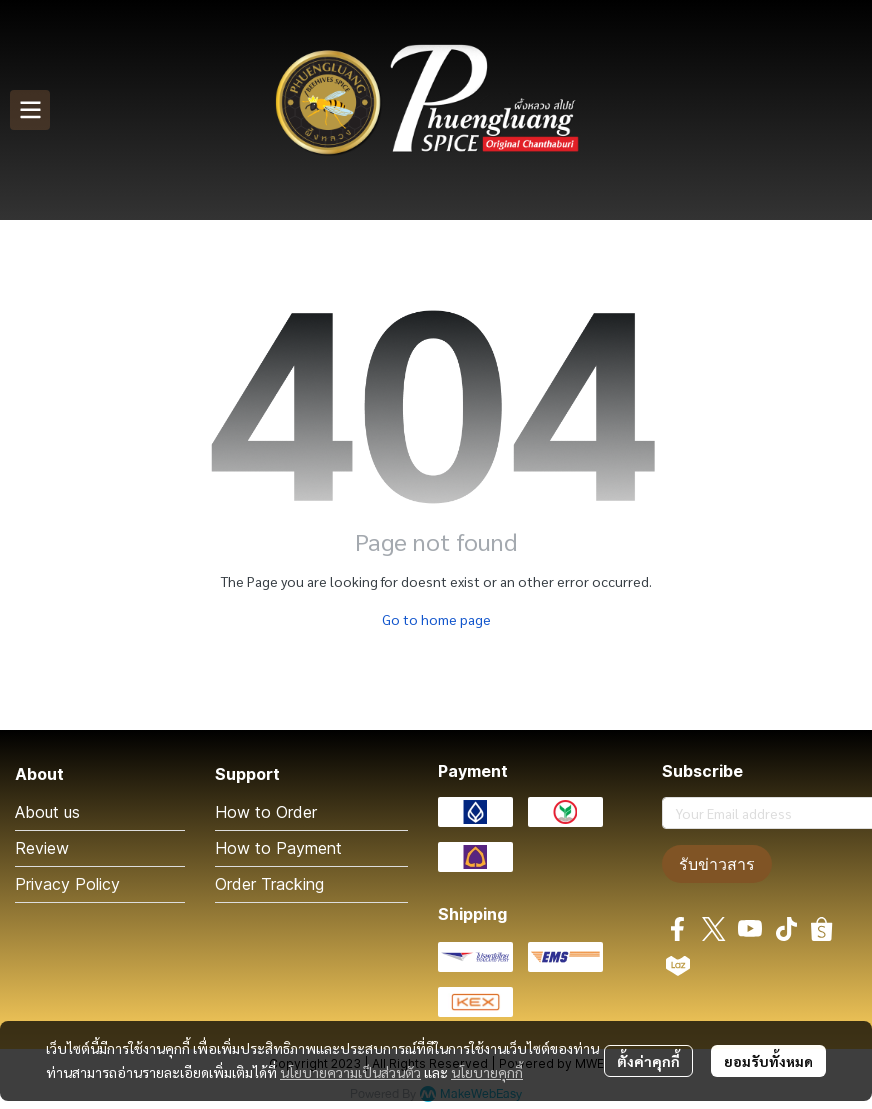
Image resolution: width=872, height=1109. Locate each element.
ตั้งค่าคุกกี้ (648, 1061)
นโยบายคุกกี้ (487, 1072)
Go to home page (436, 619)
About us (47, 812)
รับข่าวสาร (717, 864)
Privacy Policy (67, 884)
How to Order (266, 812)
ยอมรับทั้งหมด (768, 1061)
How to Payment (278, 848)
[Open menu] (30, 110)
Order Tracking (269, 884)
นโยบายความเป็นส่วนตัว (350, 1072)
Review (42, 848)
